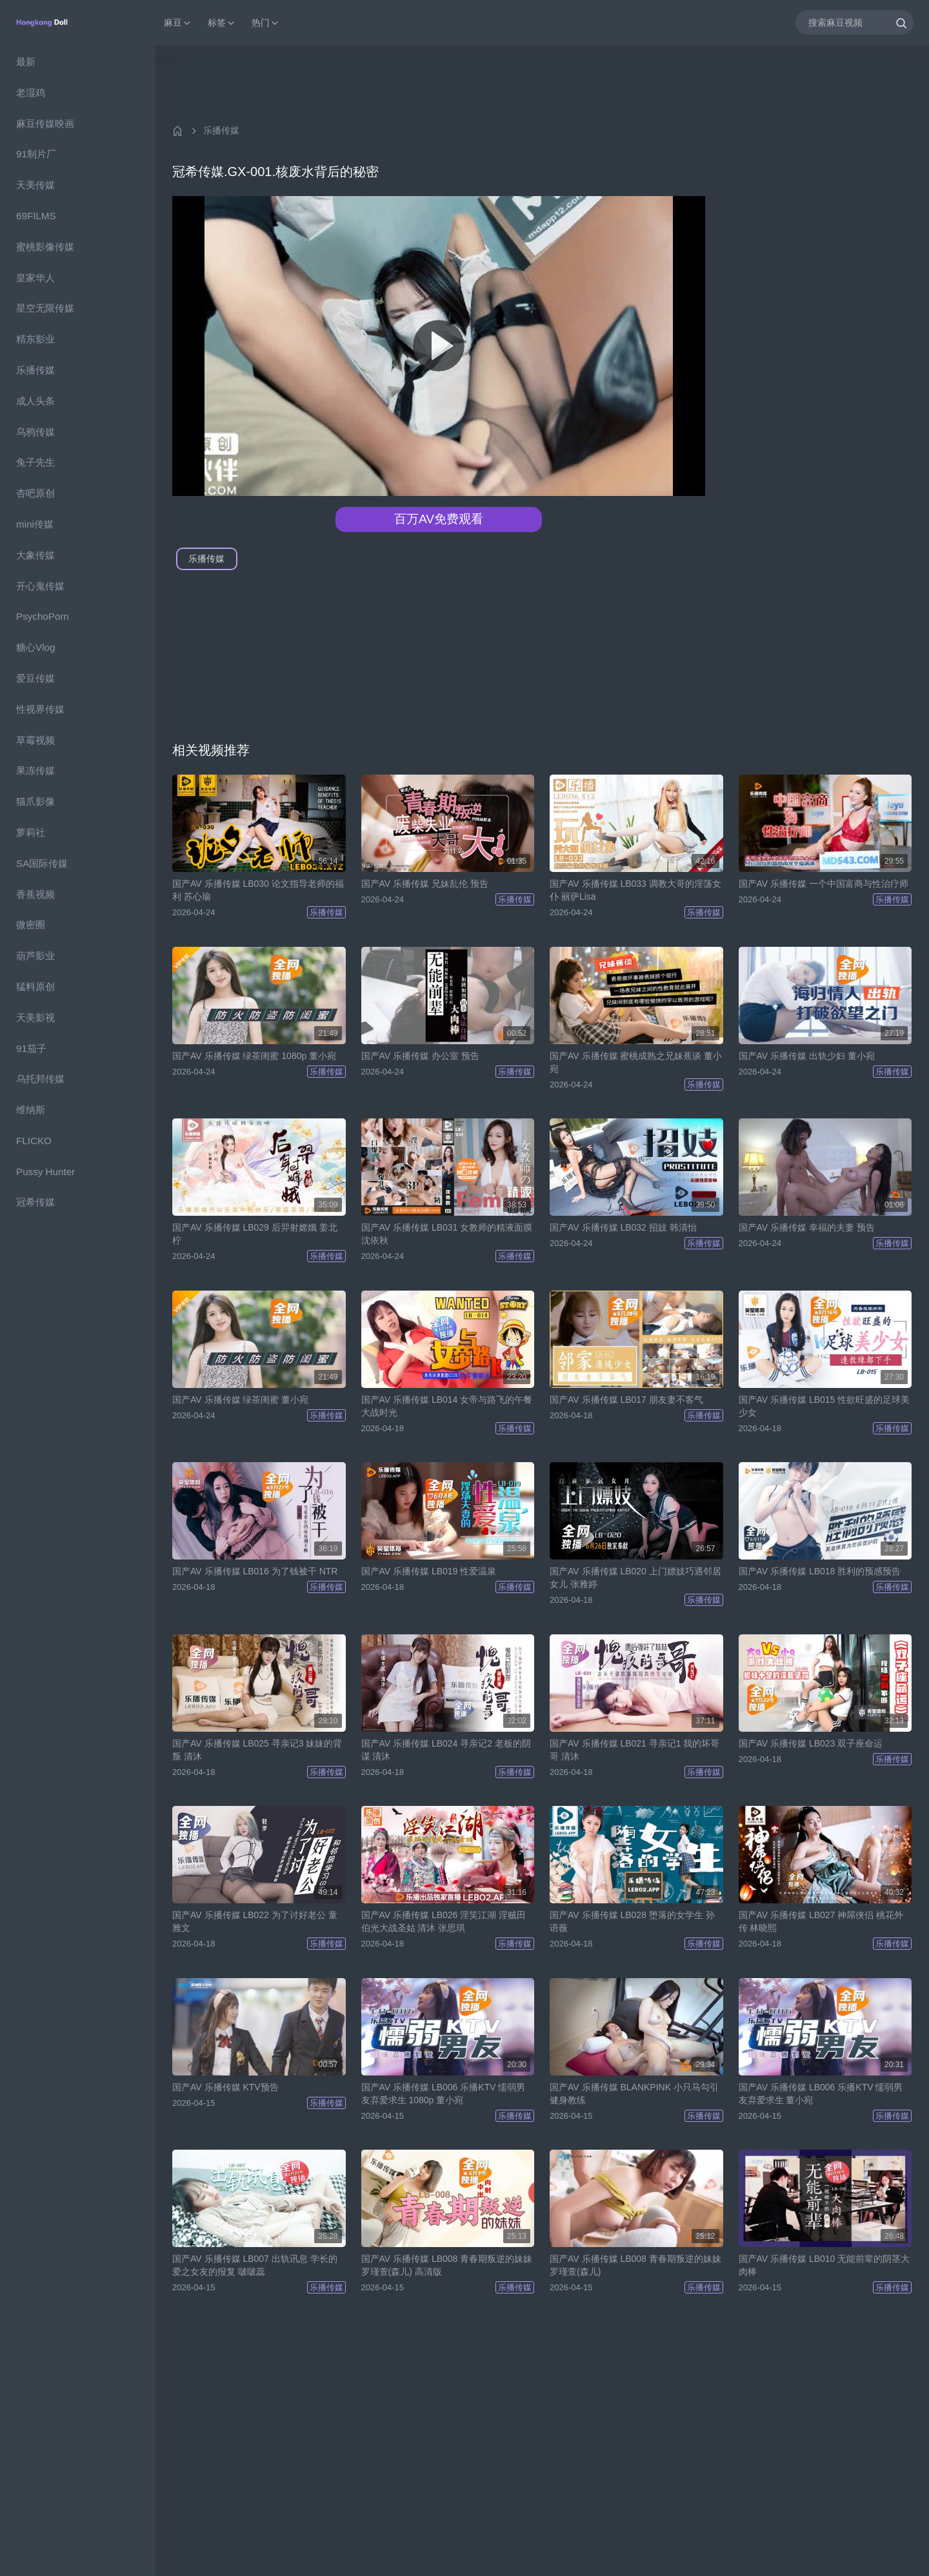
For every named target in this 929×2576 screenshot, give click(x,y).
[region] (77, 1310)
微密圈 (30, 924)
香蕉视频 (35, 894)
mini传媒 (35, 524)
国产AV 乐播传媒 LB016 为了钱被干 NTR (254, 1571)
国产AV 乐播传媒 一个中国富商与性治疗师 (823, 883)
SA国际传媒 (42, 863)
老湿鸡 (30, 92)
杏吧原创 (35, 493)
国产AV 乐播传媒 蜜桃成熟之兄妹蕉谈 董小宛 (636, 1062)
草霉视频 (35, 740)
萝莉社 (30, 832)
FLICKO (34, 1140)
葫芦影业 (35, 955)
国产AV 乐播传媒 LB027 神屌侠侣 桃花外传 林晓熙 (821, 1921)
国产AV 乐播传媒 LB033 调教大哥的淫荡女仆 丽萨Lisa (635, 890)
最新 (25, 61)
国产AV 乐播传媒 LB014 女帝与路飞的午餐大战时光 (447, 1406)
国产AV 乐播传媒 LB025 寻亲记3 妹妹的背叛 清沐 (257, 1749)
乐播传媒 (35, 369)
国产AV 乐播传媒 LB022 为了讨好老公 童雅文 (254, 1921)
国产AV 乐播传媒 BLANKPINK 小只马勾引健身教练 (634, 2093)
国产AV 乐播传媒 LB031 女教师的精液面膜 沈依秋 (447, 1233)
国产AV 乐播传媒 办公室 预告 (420, 1056)
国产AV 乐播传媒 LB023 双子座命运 (811, 1743)
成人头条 (35, 400)
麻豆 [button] (178, 23)
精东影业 (35, 338)
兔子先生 (35, 462)
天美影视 (35, 1017)
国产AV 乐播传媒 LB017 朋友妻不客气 (626, 1399)
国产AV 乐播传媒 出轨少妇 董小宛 (807, 1056)
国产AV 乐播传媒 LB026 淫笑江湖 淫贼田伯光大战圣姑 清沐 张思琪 (443, 1921)
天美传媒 (35, 184)
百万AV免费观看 (438, 519)
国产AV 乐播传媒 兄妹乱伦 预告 (424, 883)
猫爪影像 (35, 801)
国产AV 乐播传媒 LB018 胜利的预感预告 (820, 1571)
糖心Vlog (35, 647)
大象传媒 (35, 555)
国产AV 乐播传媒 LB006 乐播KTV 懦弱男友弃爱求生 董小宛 (821, 2093)
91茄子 (31, 1048)
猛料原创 (35, 986)
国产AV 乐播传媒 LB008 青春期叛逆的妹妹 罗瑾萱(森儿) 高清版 (447, 2265)
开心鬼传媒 (40, 585)
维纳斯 (30, 1109)
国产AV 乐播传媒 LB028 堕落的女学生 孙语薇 (632, 1921)
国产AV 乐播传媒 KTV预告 (225, 2087)
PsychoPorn (42, 616)
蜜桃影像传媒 (45, 246)
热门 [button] (266, 23)
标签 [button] (222, 23)
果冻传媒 (35, 770)
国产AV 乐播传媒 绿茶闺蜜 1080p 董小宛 (254, 1056)
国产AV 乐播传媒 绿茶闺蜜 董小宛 (240, 1399)
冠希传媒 (35, 1201)
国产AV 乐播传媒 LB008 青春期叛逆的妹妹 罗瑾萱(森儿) (635, 2265)
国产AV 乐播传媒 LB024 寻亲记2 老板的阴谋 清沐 (446, 1749)
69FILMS (36, 215)
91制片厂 (36, 153)
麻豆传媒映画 (45, 123)
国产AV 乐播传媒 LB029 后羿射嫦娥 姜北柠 (254, 1233)
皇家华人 (35, 277)
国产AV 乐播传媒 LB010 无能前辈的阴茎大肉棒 (824, 2265)
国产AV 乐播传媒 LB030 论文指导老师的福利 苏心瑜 (258, 890)
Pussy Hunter (45, 1171)
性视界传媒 (40, 709)
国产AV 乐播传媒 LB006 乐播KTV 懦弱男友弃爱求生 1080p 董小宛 (443, 2093)
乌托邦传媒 (40, 1078)
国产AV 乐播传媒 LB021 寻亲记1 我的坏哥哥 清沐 (634, 1749)
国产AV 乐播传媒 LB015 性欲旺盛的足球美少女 (824, 1406)
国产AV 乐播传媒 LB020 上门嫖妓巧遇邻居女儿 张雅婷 (635, 1577)
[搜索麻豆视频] (854, 22)
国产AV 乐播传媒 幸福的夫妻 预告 (807, 1227)
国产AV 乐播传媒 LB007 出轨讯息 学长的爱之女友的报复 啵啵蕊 (254, 2265)
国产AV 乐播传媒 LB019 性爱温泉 (429, 1571)
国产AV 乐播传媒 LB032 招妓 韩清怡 (623, 1227)
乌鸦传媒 (35, 431)
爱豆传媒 (35, 678)
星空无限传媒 (45, 307)
